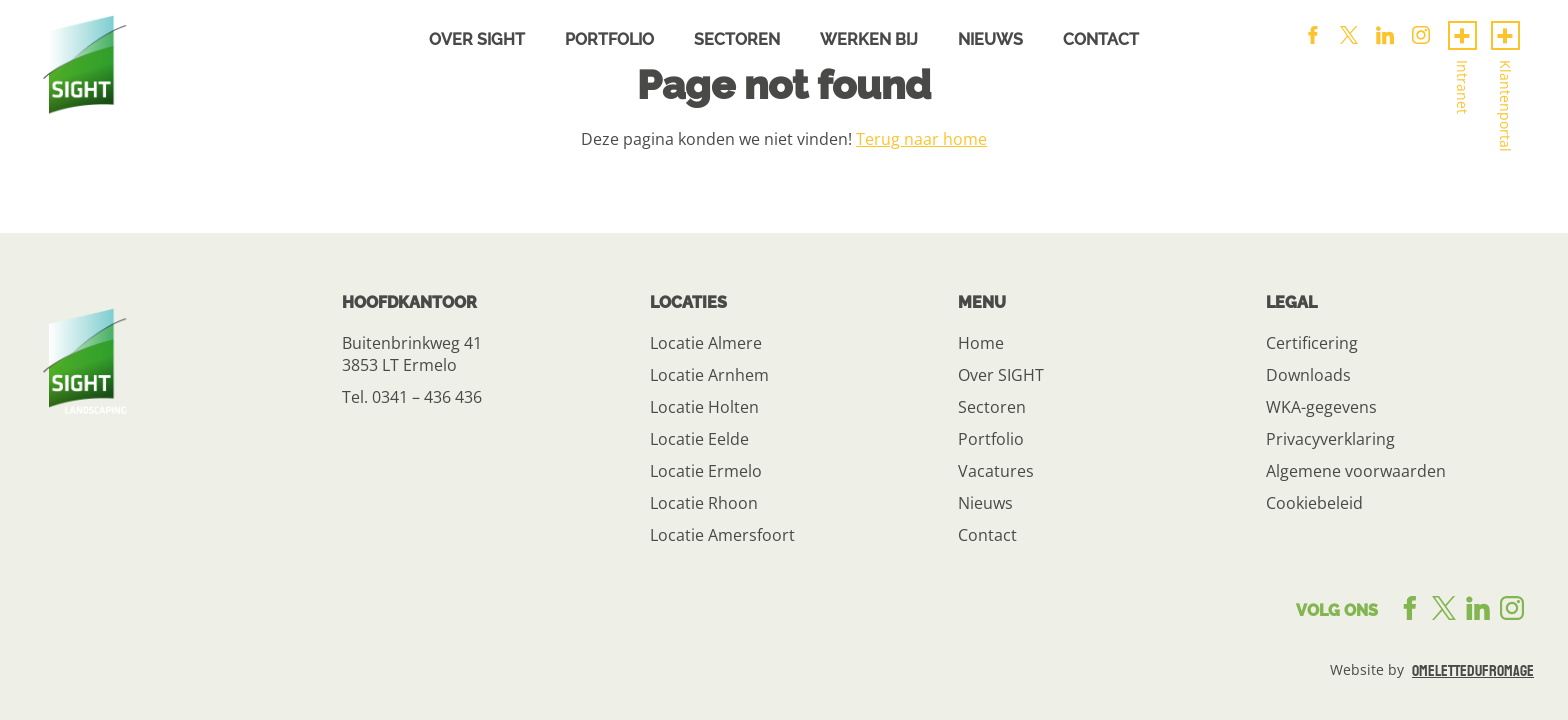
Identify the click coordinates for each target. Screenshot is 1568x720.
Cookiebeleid (1314, 503)
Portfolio (609, 39)
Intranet (1462, 87)
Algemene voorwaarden (1356, 471)
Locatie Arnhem (709, 375)
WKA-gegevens (1321, 407)
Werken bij (869, 39)
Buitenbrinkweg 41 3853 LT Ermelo (412, 354)
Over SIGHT (1001, 375)
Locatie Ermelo (706, 471)
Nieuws (990, 39)
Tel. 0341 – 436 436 (412, 397)
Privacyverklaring (1330, 439)
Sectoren (737, 39)
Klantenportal (1505, 106)
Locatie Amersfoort (722, 535)
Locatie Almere (706, 343)
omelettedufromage (1473, 671)
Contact (1101, 39)
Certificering (1312, 343)
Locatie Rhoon (704, 503)
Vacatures (996, 471)
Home (981, 343)
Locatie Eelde (699, 439)
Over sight (477, 39)
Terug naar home (921, 139)
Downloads (1308, 375)
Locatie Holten (704, 407)
